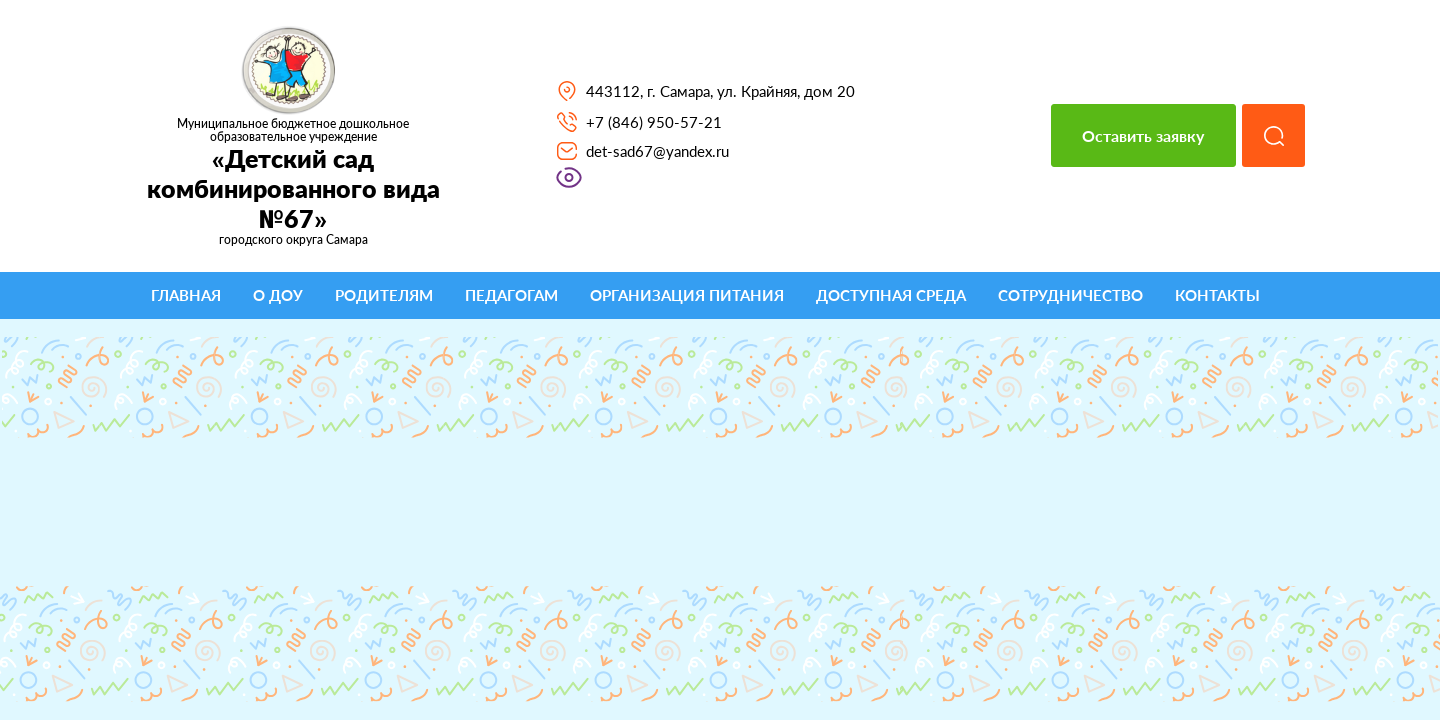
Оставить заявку (1143, 135)
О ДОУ (278, 295)
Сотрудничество (1070, 295)
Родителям (384, 295)
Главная (186, 295)
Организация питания (687, 295)
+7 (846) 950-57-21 (654, 122)
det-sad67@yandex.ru (657, 151)
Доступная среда (891, 295)
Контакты (1217, 295)
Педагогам (511, 295)
